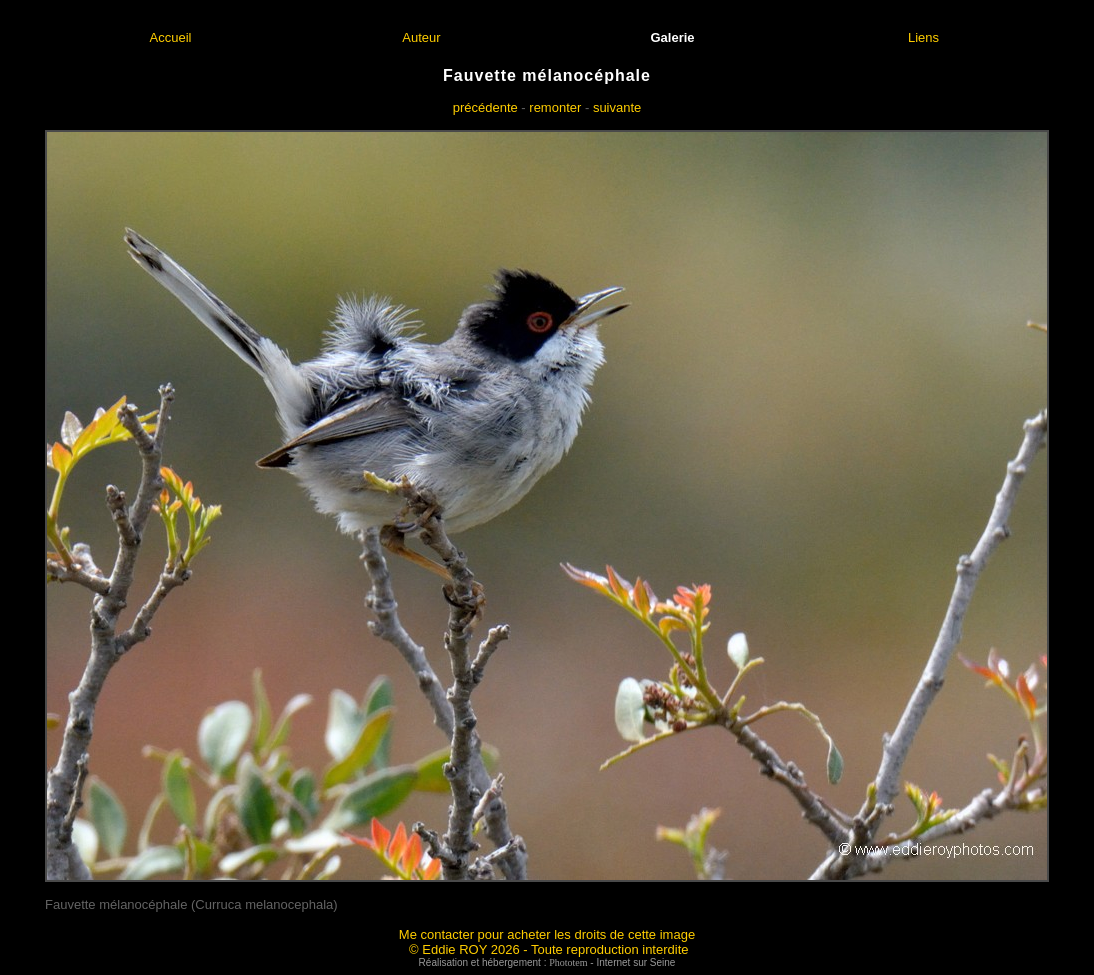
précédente (485, 107)
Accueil (171, 37)
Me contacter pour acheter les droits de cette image (547, 934)
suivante (617, 107)
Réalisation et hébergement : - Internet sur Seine (547, 962)
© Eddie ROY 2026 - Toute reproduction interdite (548, 949)
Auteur (421, 37)
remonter (555, 107)
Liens (923, 37)
